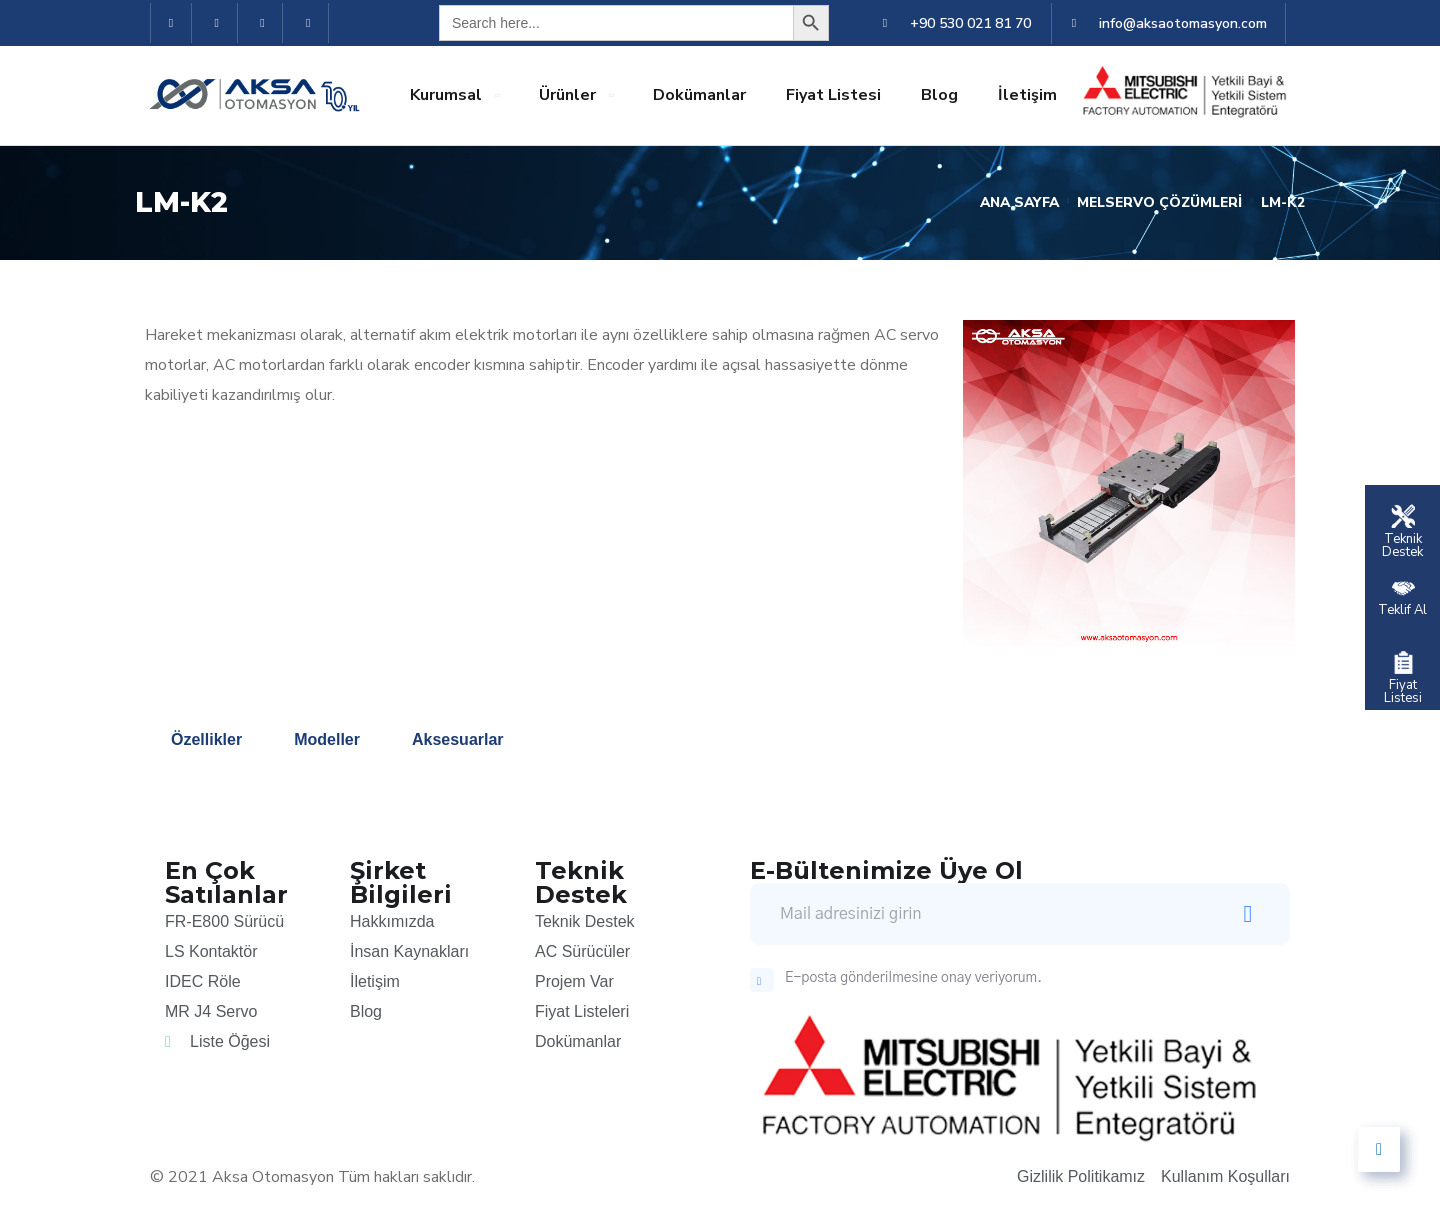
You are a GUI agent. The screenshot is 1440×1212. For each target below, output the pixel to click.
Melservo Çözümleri (1158, 202)
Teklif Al (1402, 609)
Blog (939, 95)
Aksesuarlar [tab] (458, 739)
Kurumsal (446, 95)
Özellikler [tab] (206, 739)
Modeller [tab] (327, 739)
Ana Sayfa (1014, 202)
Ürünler (567, 95)
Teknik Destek (1402, 544)
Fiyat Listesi (833, 95)
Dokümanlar (699, 95)
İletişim (1027, 95)
